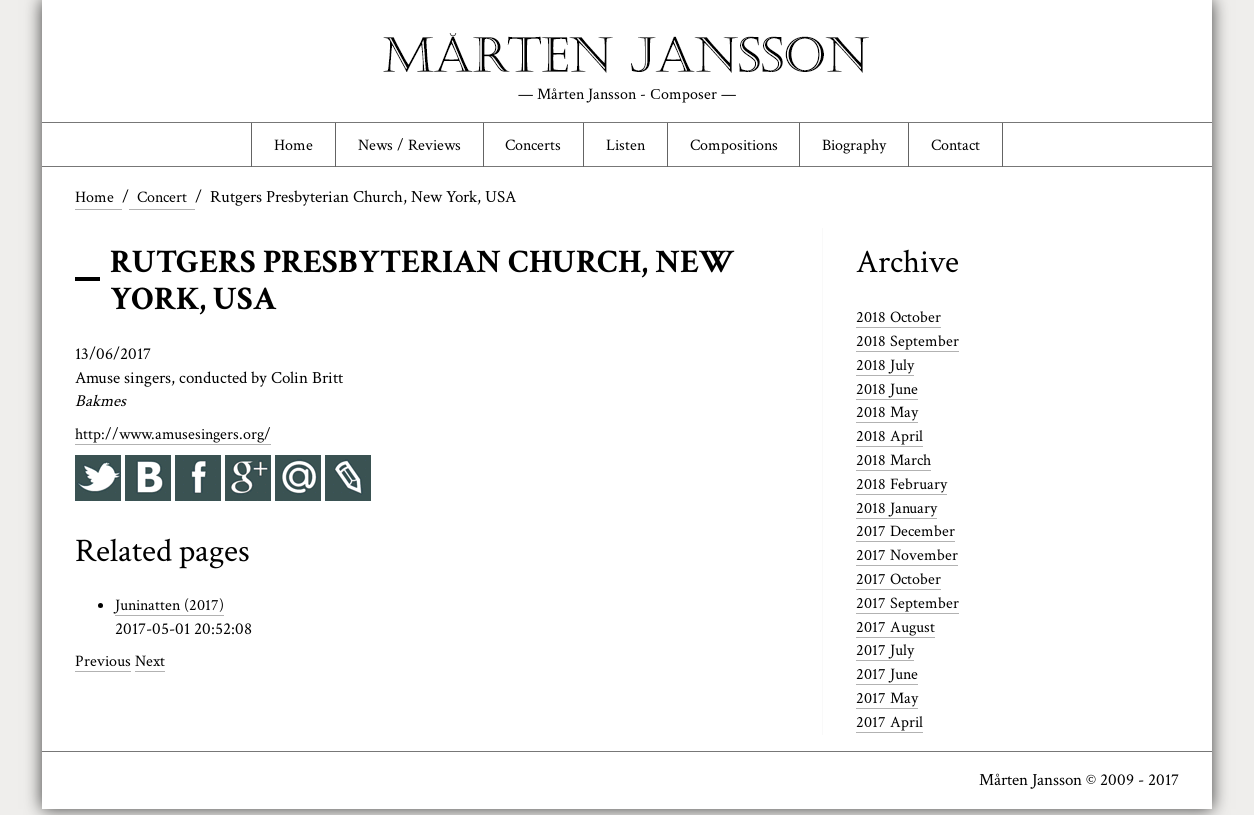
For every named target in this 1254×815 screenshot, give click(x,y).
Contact (974, 147)
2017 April (890, 727)
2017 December (907, 537)
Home (274, 147)
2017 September (908, 608)
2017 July (886, 656)
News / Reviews (395, 147)
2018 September (908, 346)
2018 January (898, 513)
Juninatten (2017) (172, 611)
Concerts (526, 147)
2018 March (895, 466)
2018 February (903, 489)
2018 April (890, 442)
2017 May (888, 704)
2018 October (900, 323)
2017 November (908, 561)
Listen (624, 147)
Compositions (738, 147)
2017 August (897, 632)
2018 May (888, 418)
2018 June (888, 394)
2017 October (900, 585)
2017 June (888, 680)
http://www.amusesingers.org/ (177, 439)
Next (153, 667)
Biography (866, 147)
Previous (104, 667)
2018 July (886, 370)
